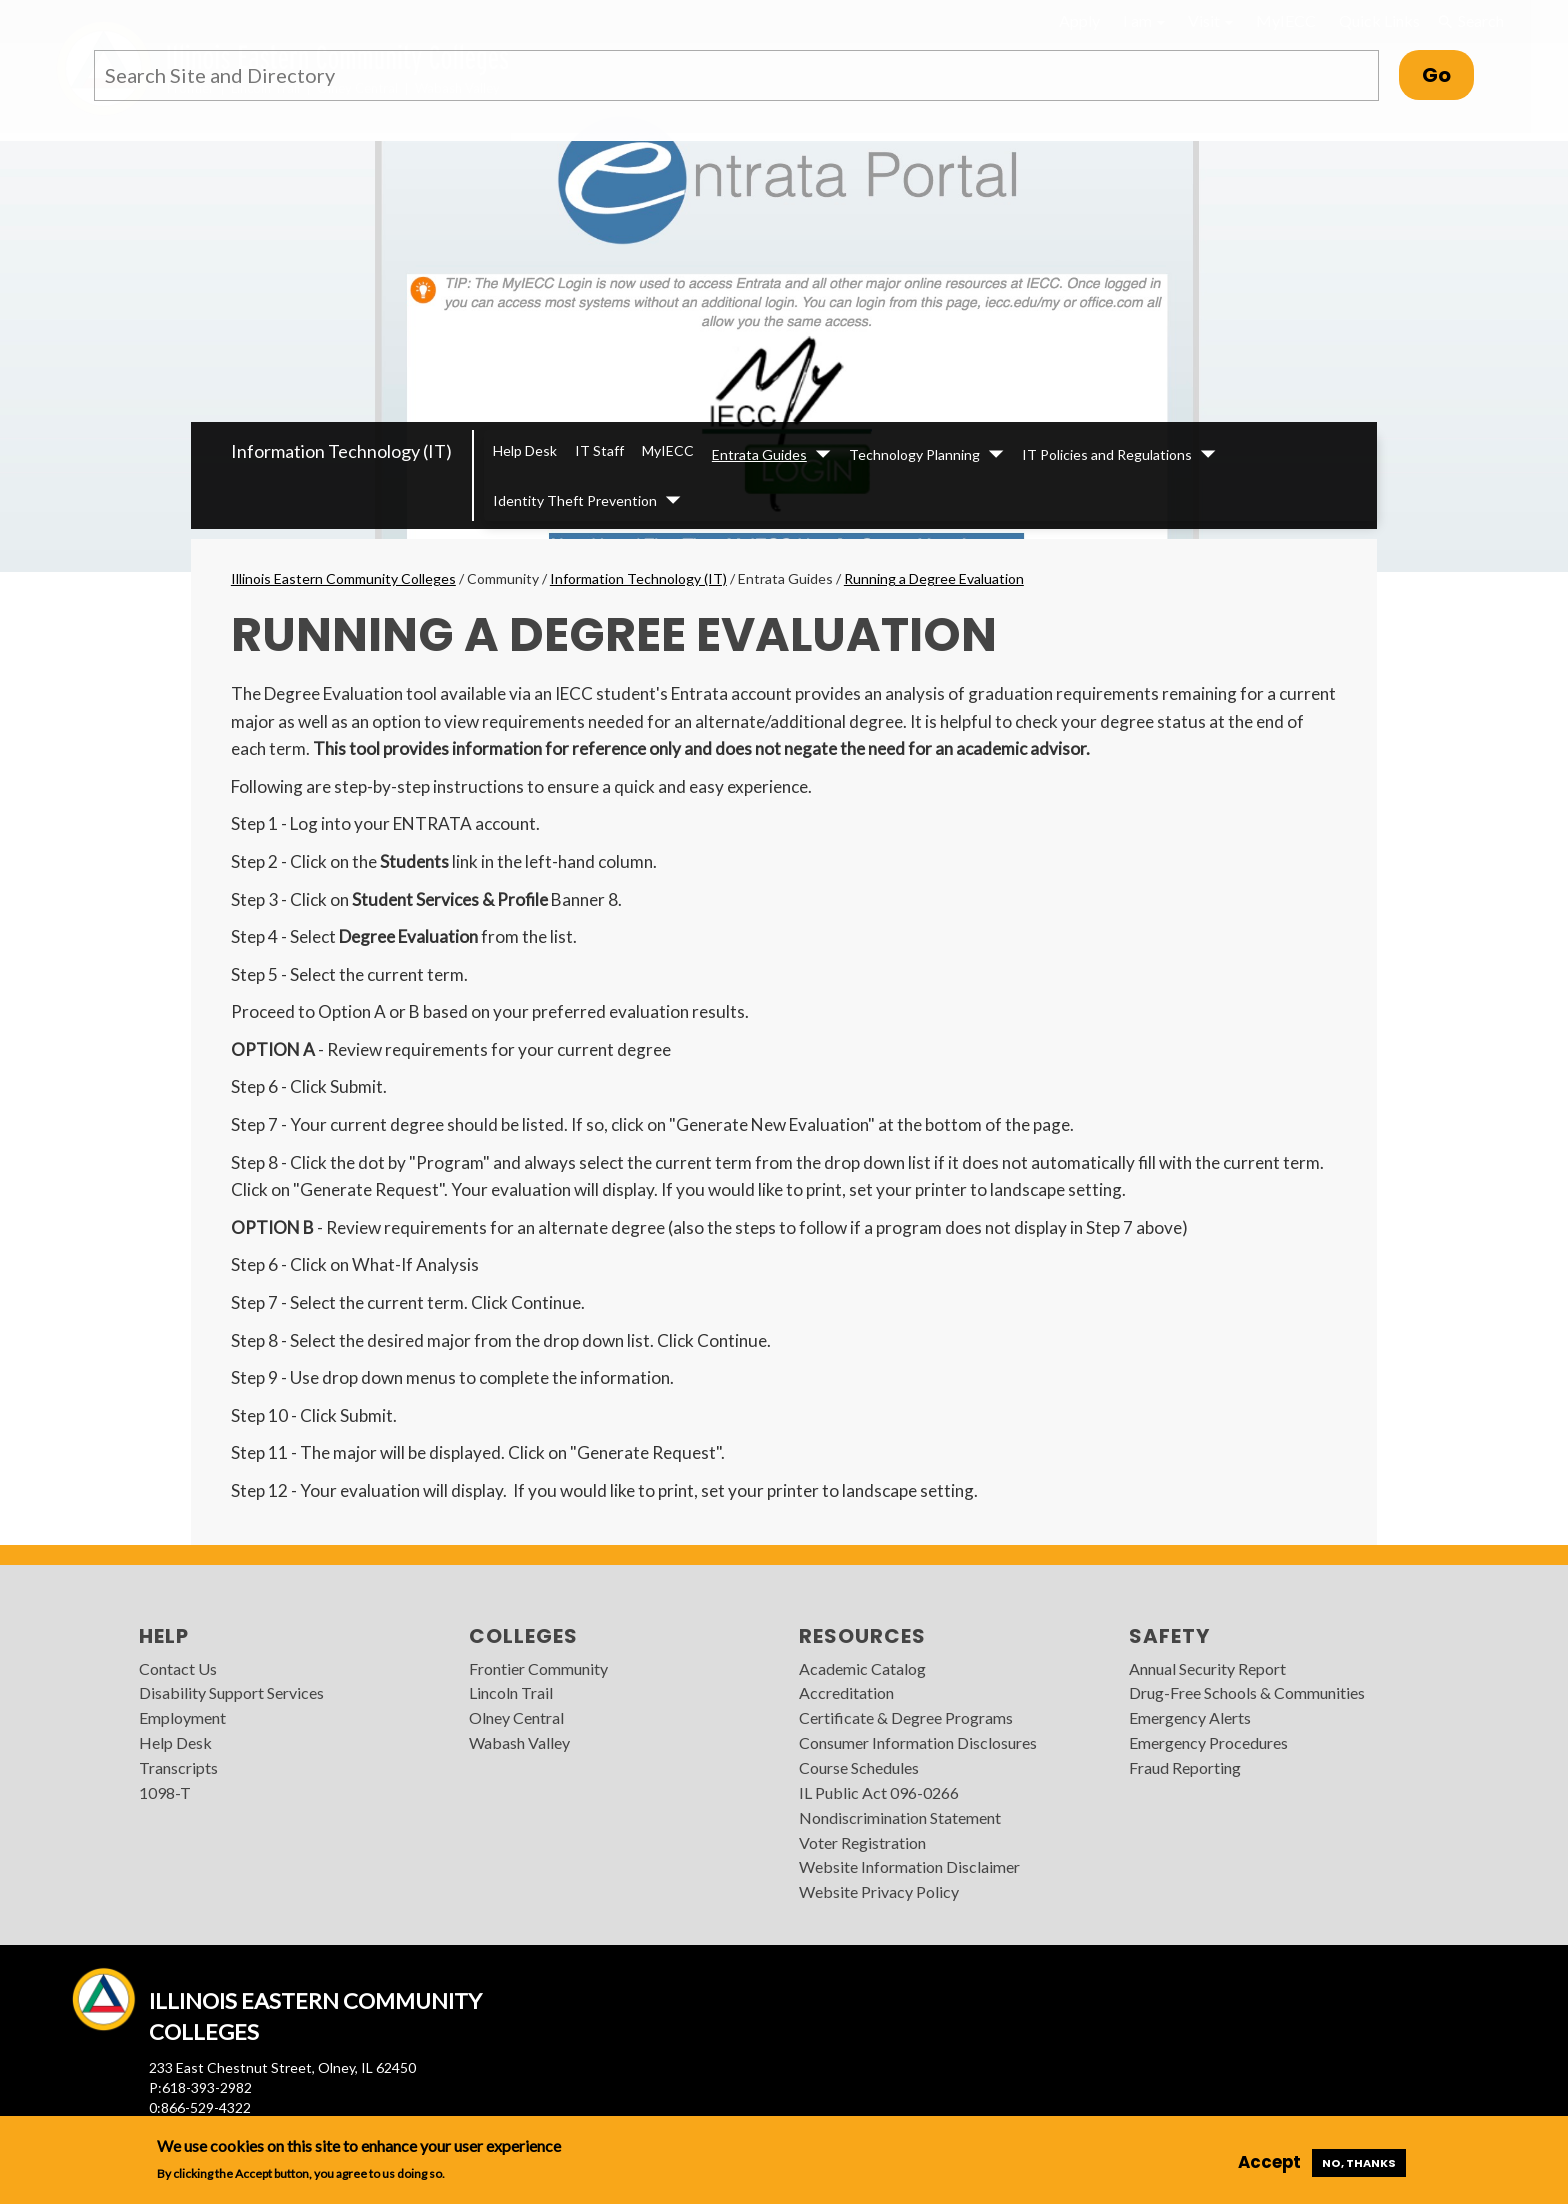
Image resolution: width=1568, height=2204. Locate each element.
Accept (1269, 2162)
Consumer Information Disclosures (918, 1742)
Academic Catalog (862, 1668)
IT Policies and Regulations (1107, 454)
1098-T (165, 1792)
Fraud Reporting (1185, 1767)
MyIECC (1286, 20)
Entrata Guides (759, 454)
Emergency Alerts (1190, 1717)
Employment (182, 1717)
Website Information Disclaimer (909, 1866)
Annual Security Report (1207, 1668)
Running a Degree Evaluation (934, 578)
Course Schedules (859, 1767)
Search (1470, 21)
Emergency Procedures (1208, 1742)
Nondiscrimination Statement (900, 1817)
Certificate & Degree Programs (906, 1717)
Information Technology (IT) (341, 451)
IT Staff (599, 450)
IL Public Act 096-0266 (879, 1792)
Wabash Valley (519, 1742)
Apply (1079, 20)
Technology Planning (914, 454)
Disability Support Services (231, 1692)
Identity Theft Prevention (575, 500)
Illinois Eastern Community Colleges (343, 578)
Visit (1210, 20)
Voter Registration (862, 1842)
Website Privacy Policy (879, 1891)
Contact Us (178, 1668)
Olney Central (516, 1717)
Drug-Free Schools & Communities (1247, 1692)
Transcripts (178, 1767)
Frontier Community (538, 1668)
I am (1144, 20)
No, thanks (1359, 2163)
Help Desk (525, 450)
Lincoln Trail (511, 1692)
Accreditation (846, 1692)
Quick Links (1379, 20)
